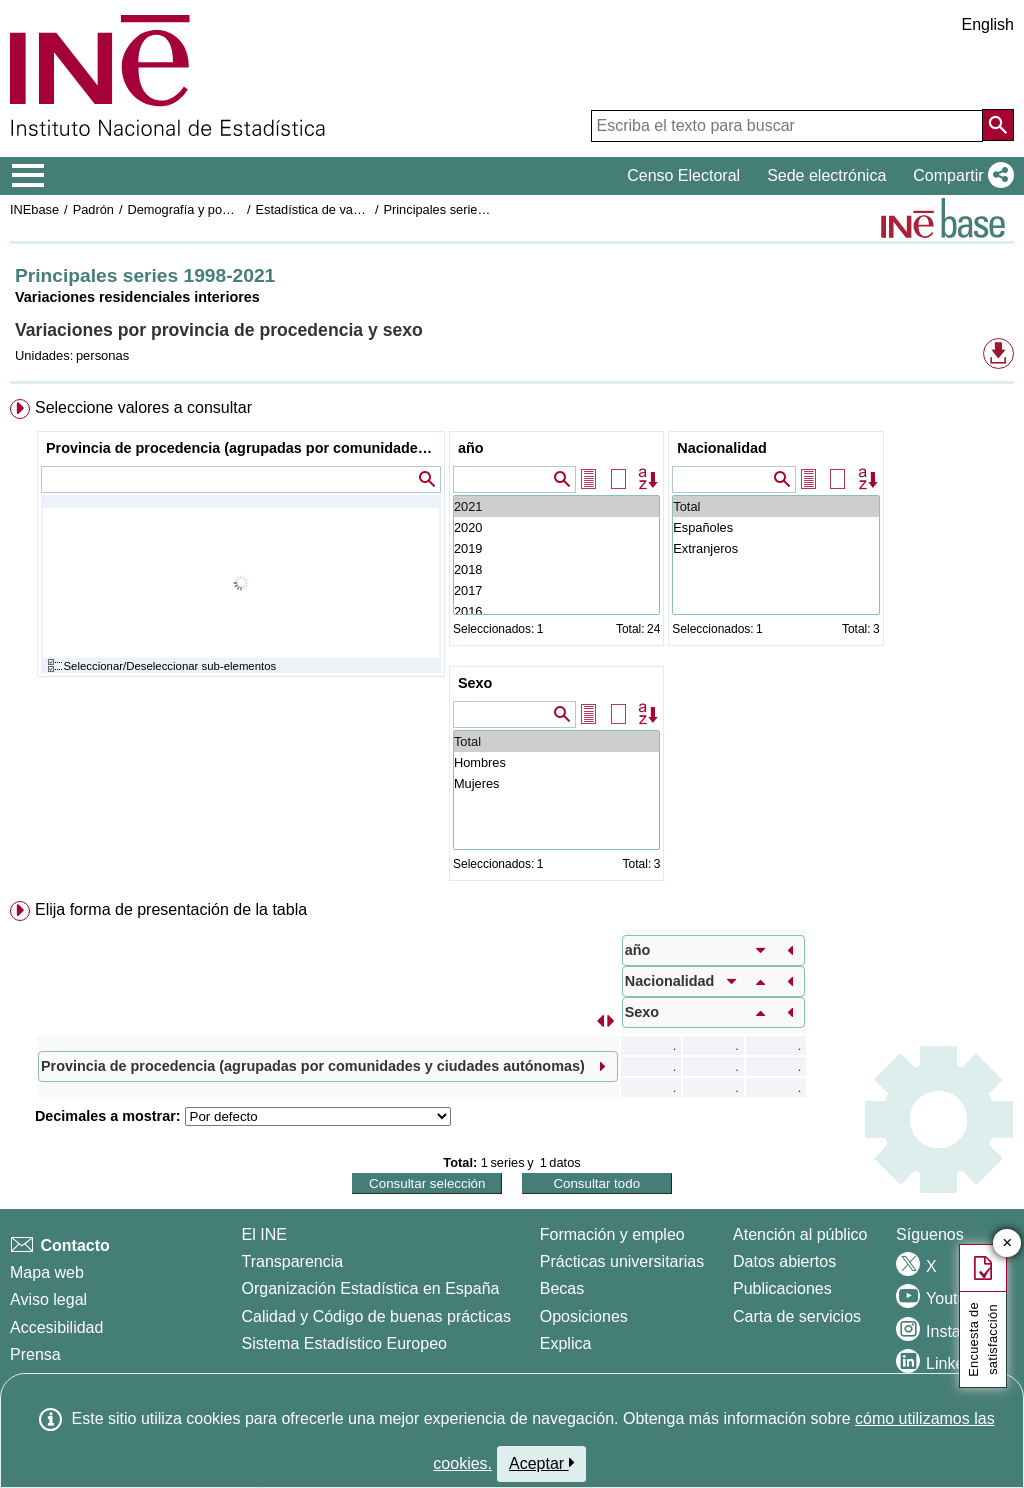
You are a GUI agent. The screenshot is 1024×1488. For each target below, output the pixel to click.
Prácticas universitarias (622, 1261)
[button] (959, 176)
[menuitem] (512, 644)
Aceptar (541, 1463)
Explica (566, 1343)
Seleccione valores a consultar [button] (143, 407)
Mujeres (556, 783)
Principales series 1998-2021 (465, 209)
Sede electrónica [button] (826, 175)
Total (775, 506)
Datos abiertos (784, 1261)
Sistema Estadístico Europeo (344, 1343)
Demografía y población (194, 209)
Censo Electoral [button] (683, 175)
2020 (556, 527)
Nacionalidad (722, 448)
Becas (562, 1288)
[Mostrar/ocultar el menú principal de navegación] (28, 176)
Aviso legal (48, 1299)
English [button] (988, 24)
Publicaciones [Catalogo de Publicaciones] (782, 1288)
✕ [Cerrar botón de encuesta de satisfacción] (1007, 1243)
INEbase (34, 209)
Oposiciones (584, 1316)
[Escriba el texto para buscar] (787, 126)
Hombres (556, 762)
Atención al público (800, 1234)
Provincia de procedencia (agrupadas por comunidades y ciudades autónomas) (243, 448)
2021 (556, 506)
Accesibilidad (56, 1327)
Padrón (93, 209)
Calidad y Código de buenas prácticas (377, 1316)
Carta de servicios (797, 1316)
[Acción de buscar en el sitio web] (998, 125)
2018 (556, 569)
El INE (264, 1234)
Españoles (775, 527)
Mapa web (47, 1272)
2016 (556, 611)
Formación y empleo (612, 1234)
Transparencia (293, 1261)
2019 (556, 548)
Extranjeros (775, 548)
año (471, 448)
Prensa (35, 1354)
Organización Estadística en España (371, 1288)
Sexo (475, 683)
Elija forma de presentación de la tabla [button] (171, 909)
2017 (556, 590)
